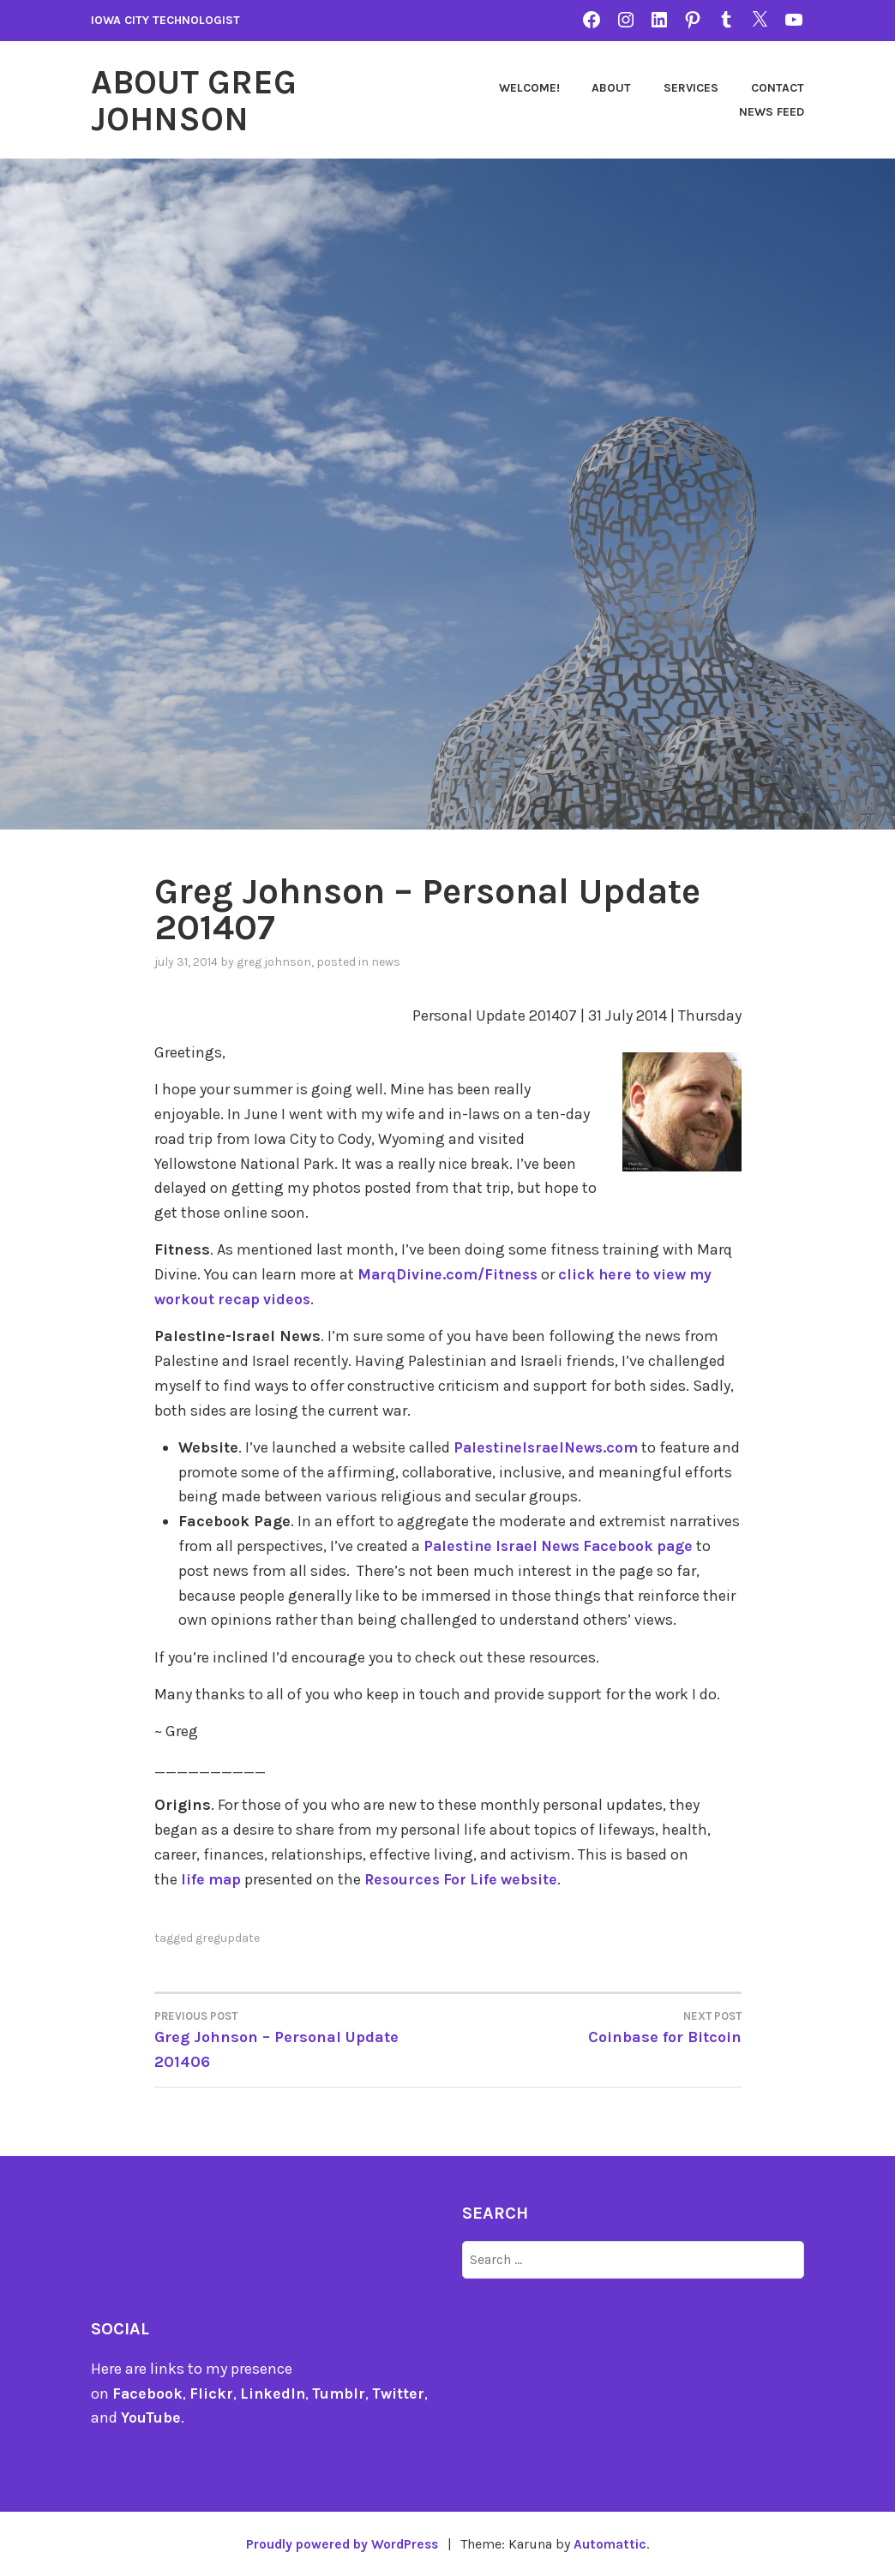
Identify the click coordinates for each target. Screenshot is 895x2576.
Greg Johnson (274, 960)
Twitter (402, 2391)
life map (212, 1877)
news (385, 960)
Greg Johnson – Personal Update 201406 (301, 2037)
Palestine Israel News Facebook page (564, 1544)
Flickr (212, 2391)
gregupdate (227, 1936)
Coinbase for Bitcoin (595, 2025)
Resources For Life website (466, 1877)
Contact (777, 87)
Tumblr (342, 2391)
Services (691, 87)
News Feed (771, 111)
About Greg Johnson (198, 99)
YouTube (151, 2416)
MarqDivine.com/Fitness (450, 1273)
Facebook (147, 2391)
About (611, 87)
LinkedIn (274, 2391)
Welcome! (529, 87)
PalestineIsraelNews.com (549, 1445)
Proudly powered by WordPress (341, 2543)
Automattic (614, 2543)
